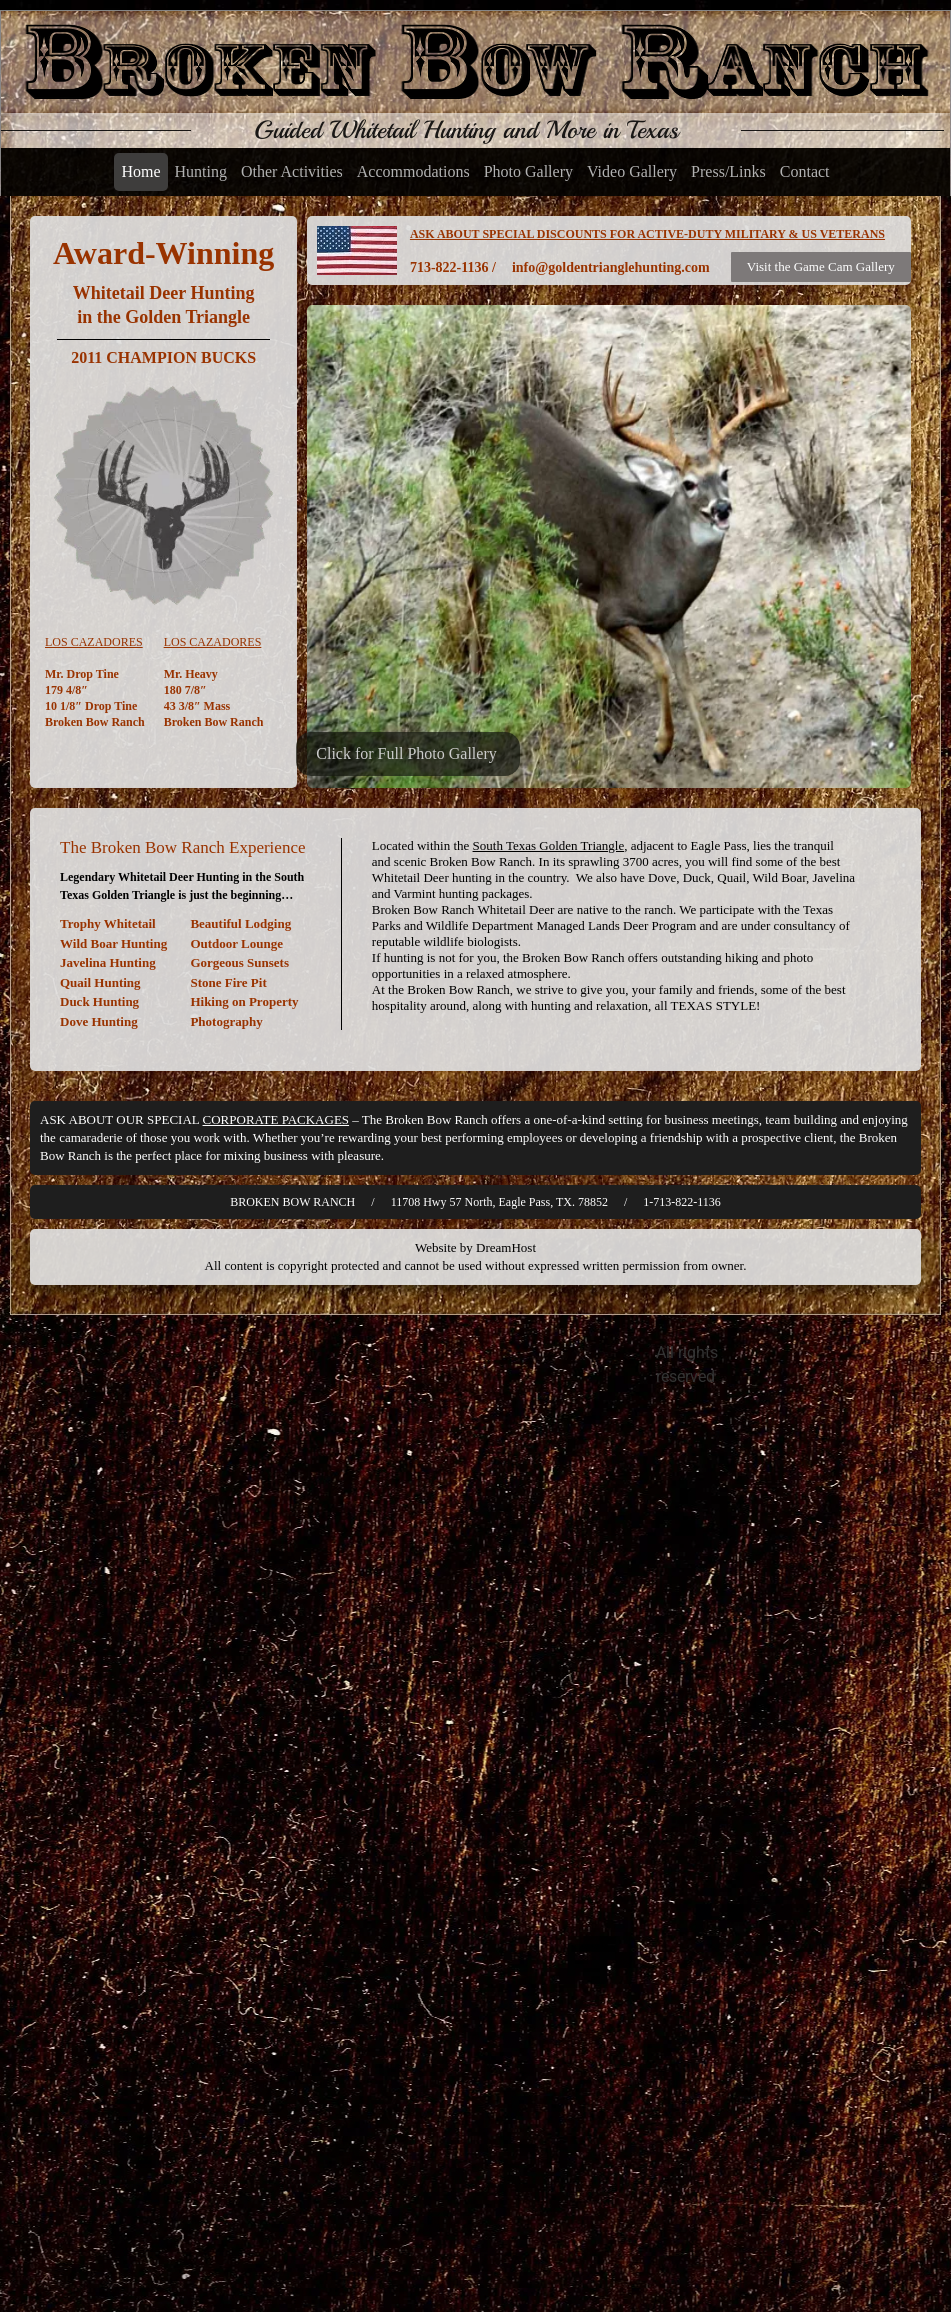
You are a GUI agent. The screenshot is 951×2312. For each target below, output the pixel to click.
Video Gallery (632, 171)
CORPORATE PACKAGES (276, 1119)
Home (140, 171)
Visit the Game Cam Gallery (821, 266)
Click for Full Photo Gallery (406, 753)
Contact (805, 171)
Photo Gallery (528, 171)
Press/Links (728, 171)
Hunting (201, 171)
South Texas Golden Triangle (549, 845)
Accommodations (413, 171)
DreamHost (506, 1247)
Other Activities (292, 171)
